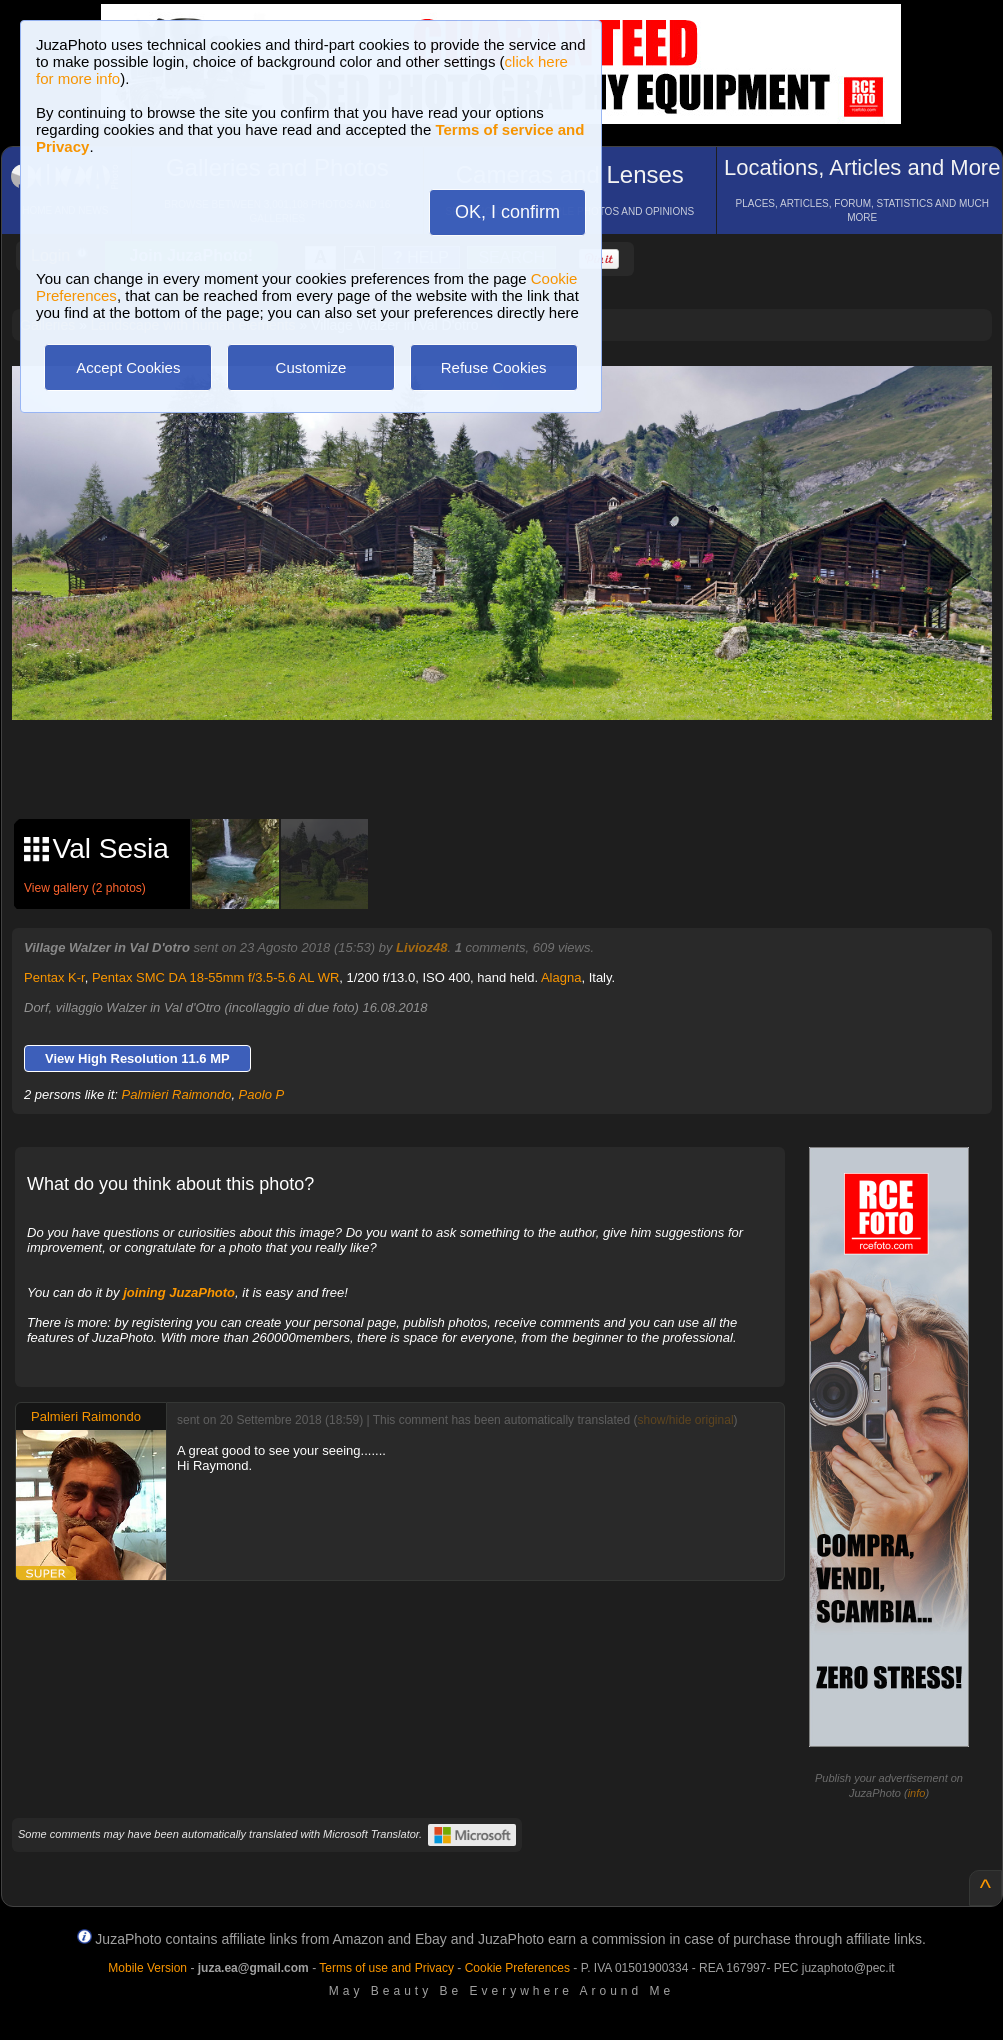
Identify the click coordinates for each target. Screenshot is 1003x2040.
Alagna (561, 977)
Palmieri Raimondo (177, 1094)
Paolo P (262, 1094)
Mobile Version (147, 1968)
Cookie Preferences (517, 1968)
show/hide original (685, 1420)
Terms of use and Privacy (386, 1968)
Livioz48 (421, 947)
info (917, 1793)
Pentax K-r (54, 977)
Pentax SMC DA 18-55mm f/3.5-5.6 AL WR (215, 977)
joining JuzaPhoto (179, 1292)
